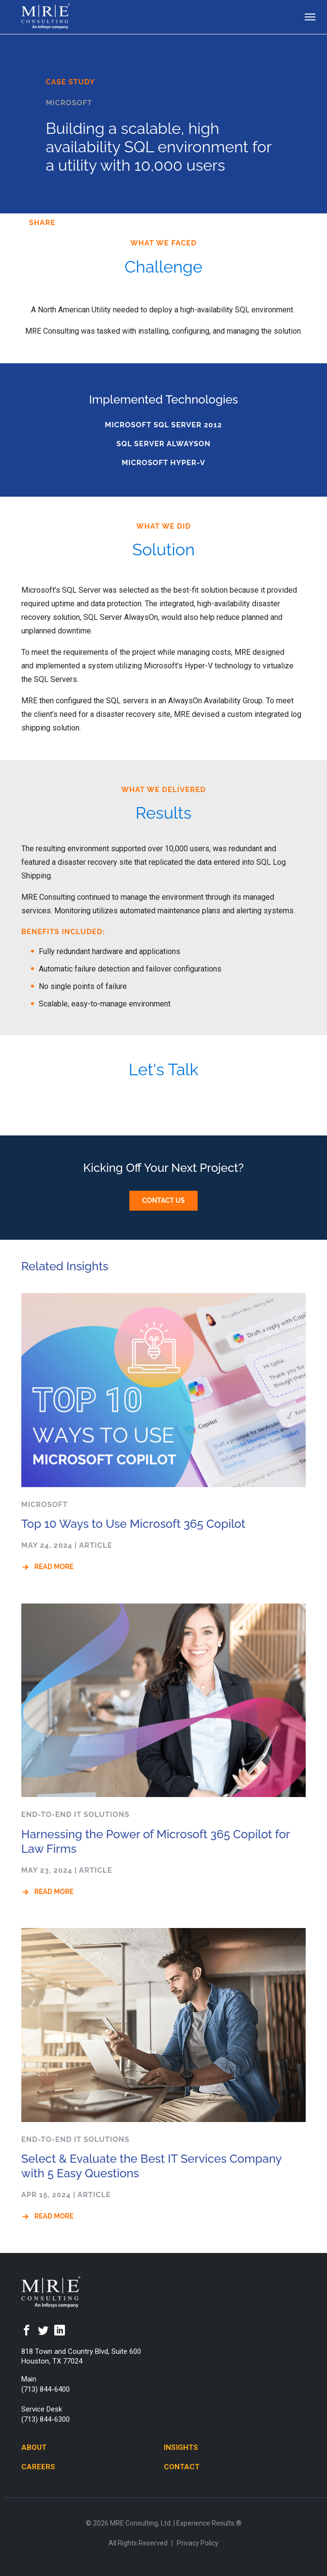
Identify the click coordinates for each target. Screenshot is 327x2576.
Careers (38, 2467)
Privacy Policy (197, 2543)
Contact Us (163, 1200)
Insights (181, 2447)
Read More (54, 1567)
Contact (182, 2467)
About (34, 2447)
